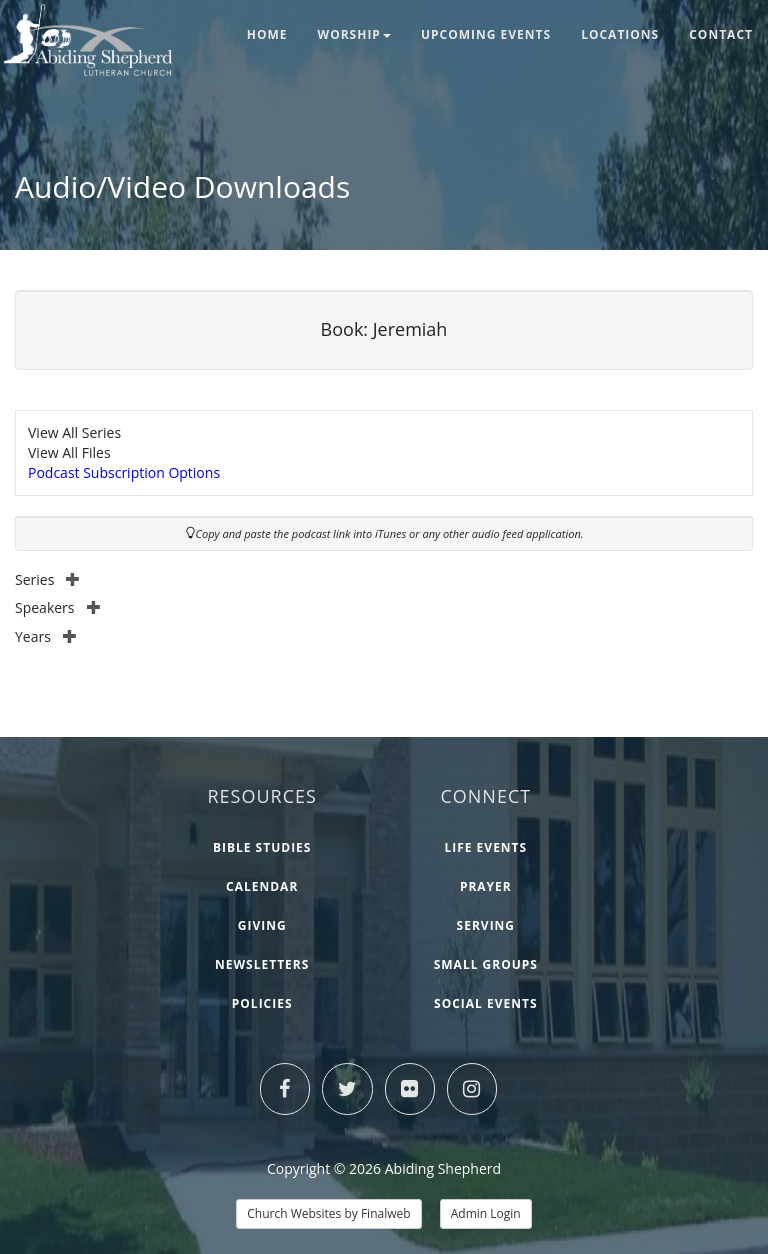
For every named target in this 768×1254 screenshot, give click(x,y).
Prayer (486, 886)
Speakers (58, 607)
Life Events (485, 847)
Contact (721, 34)
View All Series (74, 432)
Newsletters (262, 964)
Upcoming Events (486, 34)
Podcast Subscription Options (124, 472)
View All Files (69, 452)
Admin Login (486, 1213)
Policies (262, 1003)
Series (47, 579)
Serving (486, 925)
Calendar (262, 886)
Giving (262, 925)
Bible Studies (262, 847)
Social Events (486, 1003)
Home (267, 34)
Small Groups (486, 964)
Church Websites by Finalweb (328, 1213)
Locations (620, 34)
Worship (354, 34)
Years (46, 636)
